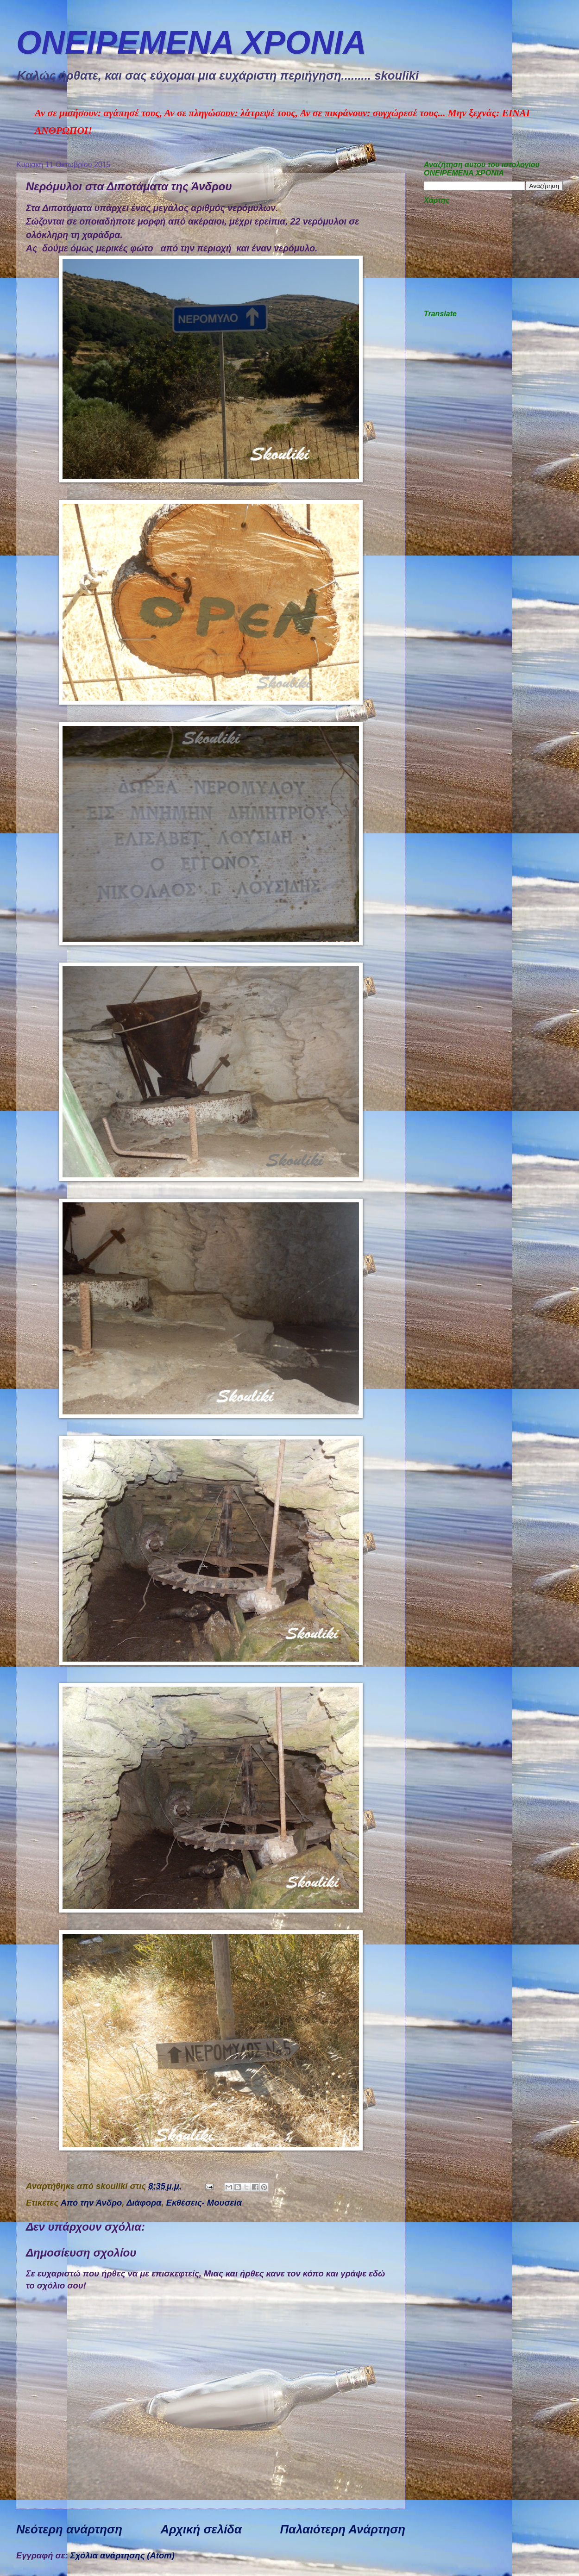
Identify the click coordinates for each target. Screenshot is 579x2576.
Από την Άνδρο (91, 2202)
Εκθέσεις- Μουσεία (204, 2202)
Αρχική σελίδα (201, 2529)
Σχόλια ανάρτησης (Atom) (122, 2555)
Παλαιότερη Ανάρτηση (342, 2529)
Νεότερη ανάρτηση (69, 2529)
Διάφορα (144, 2202)
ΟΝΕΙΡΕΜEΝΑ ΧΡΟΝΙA (191, 43)
